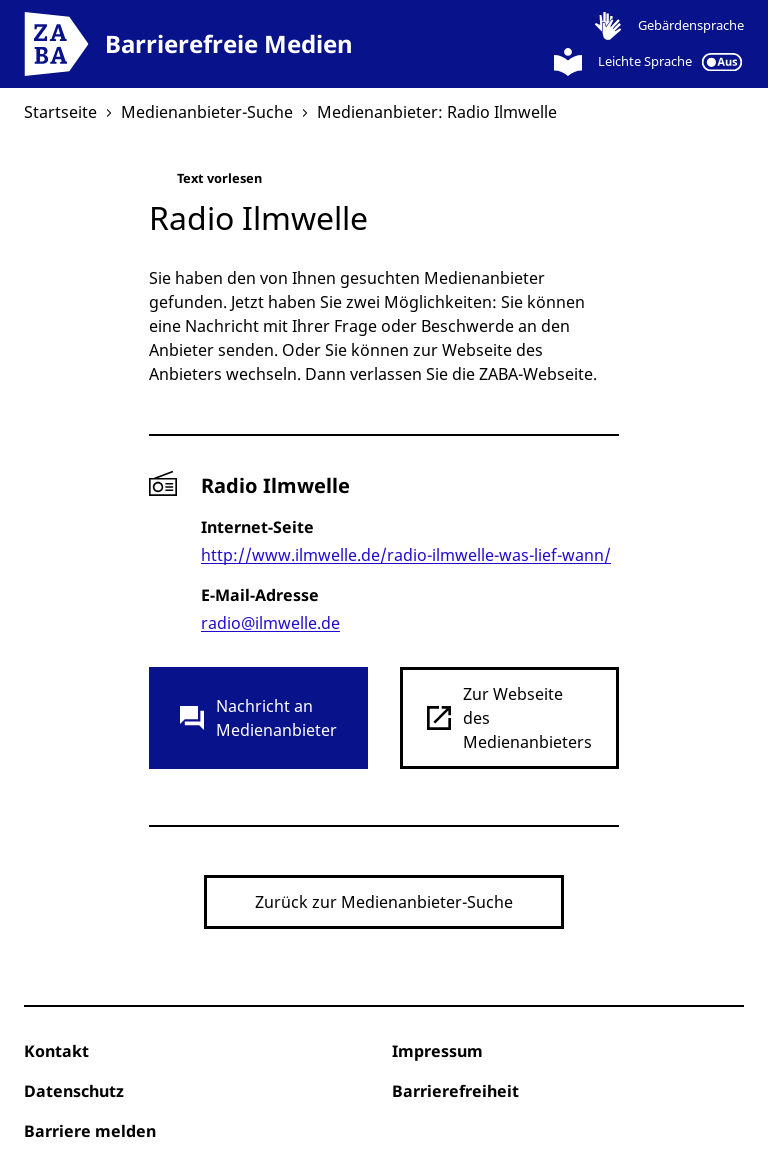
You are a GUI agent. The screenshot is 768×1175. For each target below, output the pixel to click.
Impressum (437, 1051)
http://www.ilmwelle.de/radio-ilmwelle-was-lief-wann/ (406, 555)
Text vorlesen (205, 182)
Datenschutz (74, 1091)
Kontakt (56, 1051)
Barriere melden (90, 1131)
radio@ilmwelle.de (270, 623)
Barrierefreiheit (455, 1091)
